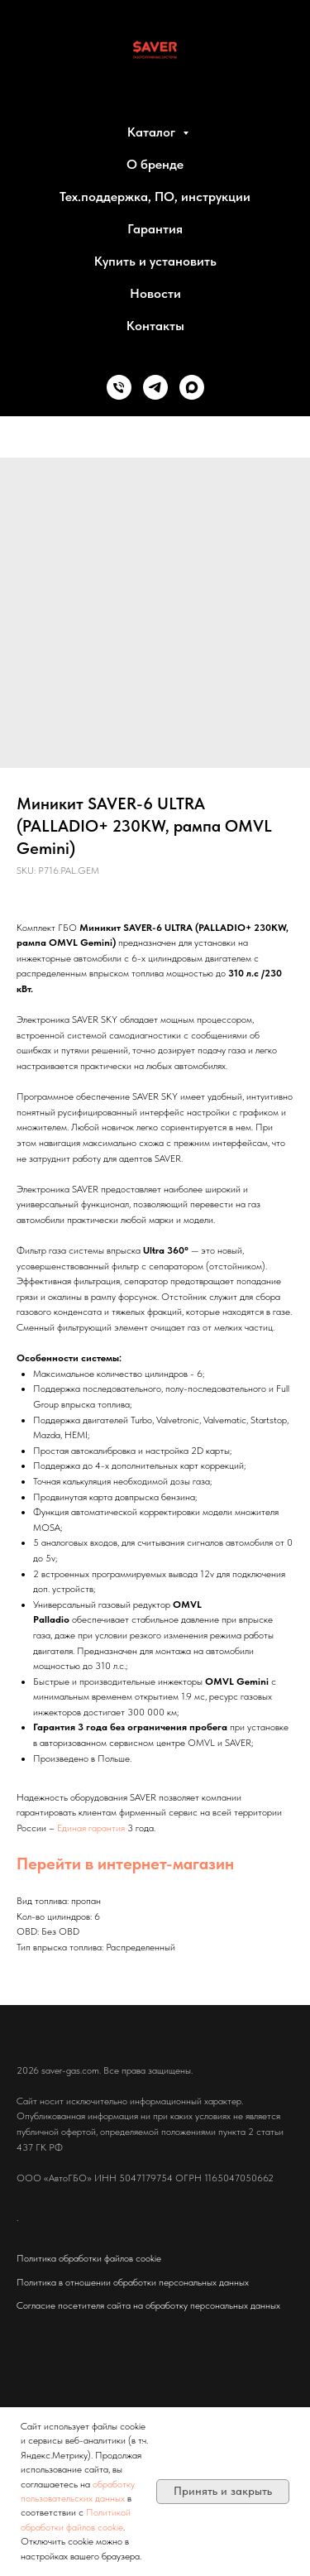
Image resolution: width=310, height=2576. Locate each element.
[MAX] (191, 387)
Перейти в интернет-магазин (125, 1863)
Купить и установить (155, 261)
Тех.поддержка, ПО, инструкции (155, 196)
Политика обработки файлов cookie (89, 2258)
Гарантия (155, 229)
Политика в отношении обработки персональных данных (133, 2282)
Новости (155, 293)
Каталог (153, 132)
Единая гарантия (91, 1828)
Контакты (155, 325)
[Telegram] (155, 387)
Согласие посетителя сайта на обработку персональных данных (148, 2305)
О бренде (155, 164)
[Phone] (119, 387)
